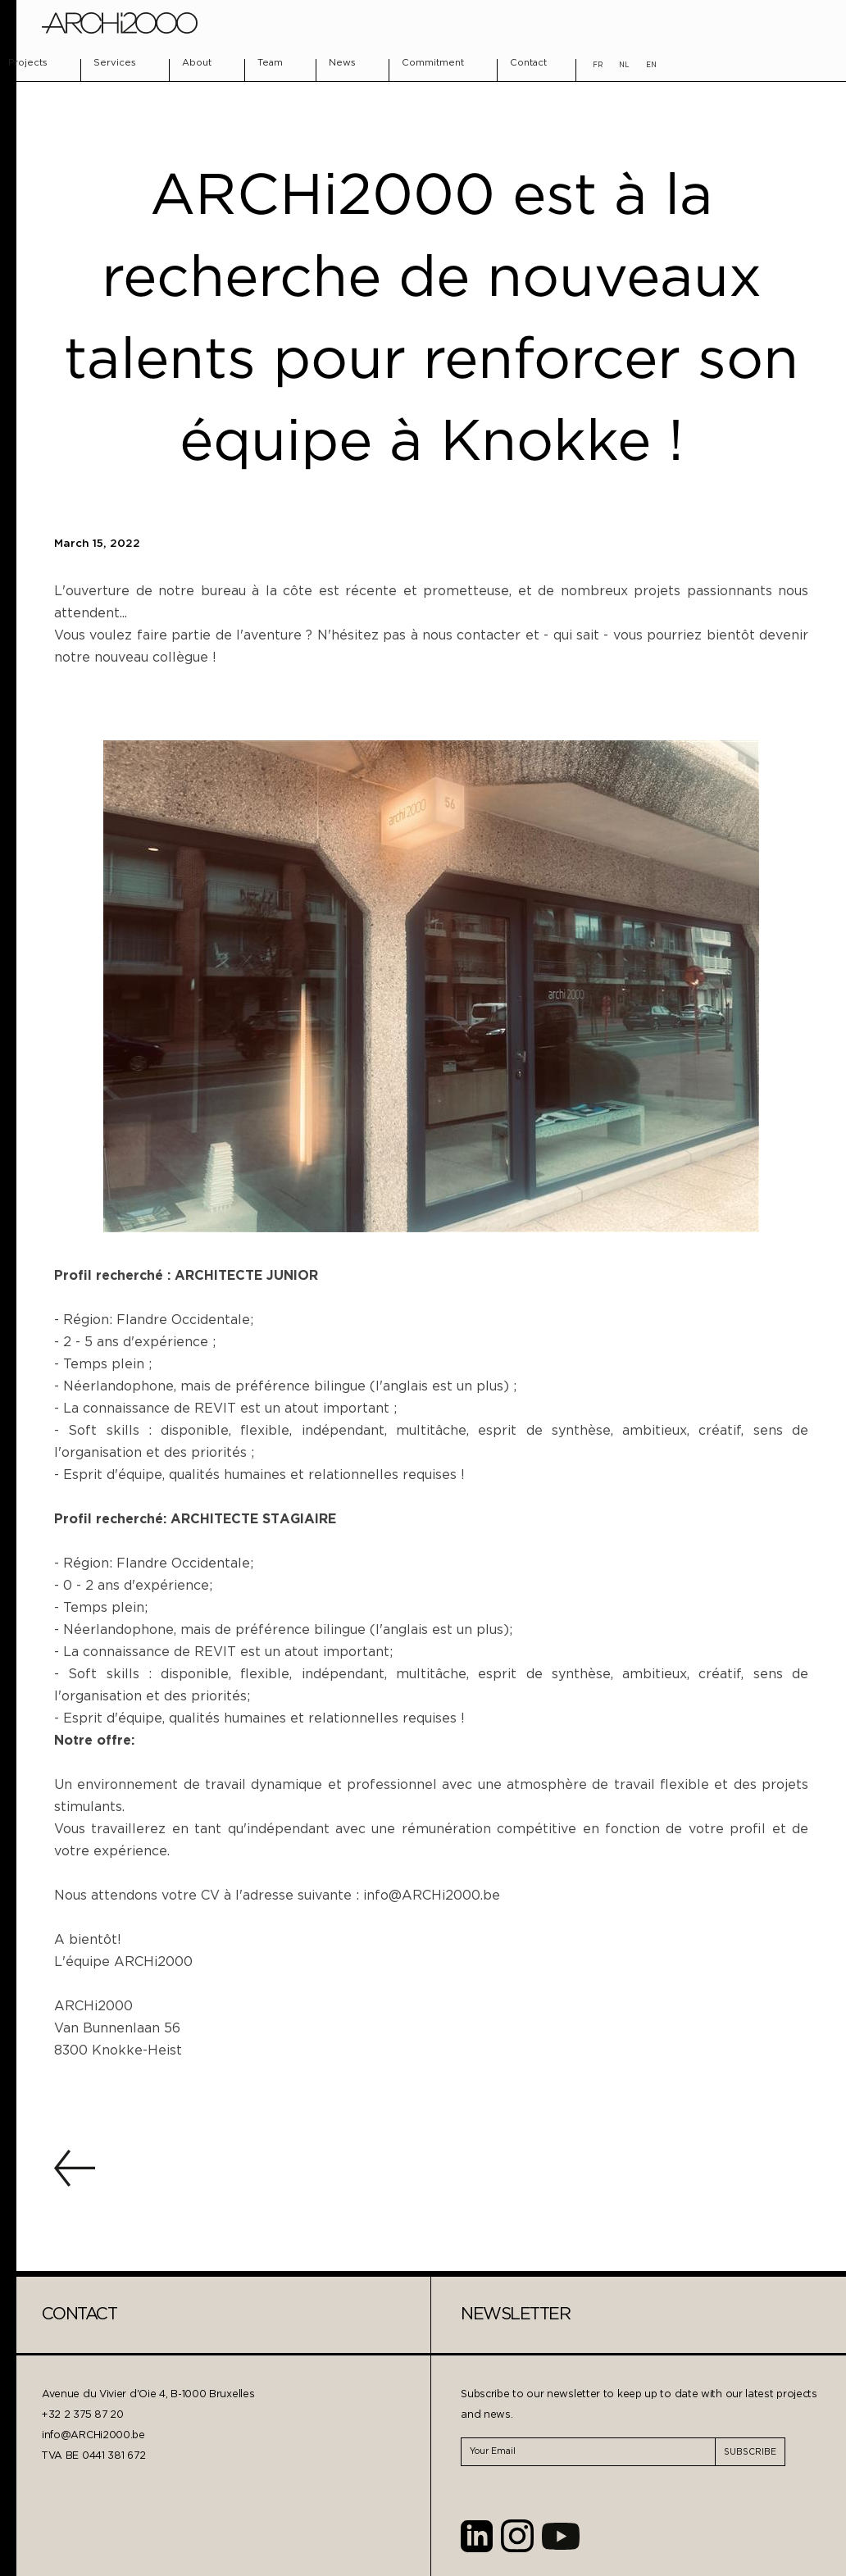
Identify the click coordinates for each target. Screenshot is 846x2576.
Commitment (433, 63)
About (197, 63)
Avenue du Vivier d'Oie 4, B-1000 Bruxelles (148, 2394)
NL (624, 65)
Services (114, 63)
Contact (528, 63)
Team (270, 63)
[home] (120, 23)
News (342, 63)
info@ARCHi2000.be (93, 2435)
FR (598, 65)
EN (651, 65)
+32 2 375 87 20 (83, 2414)
